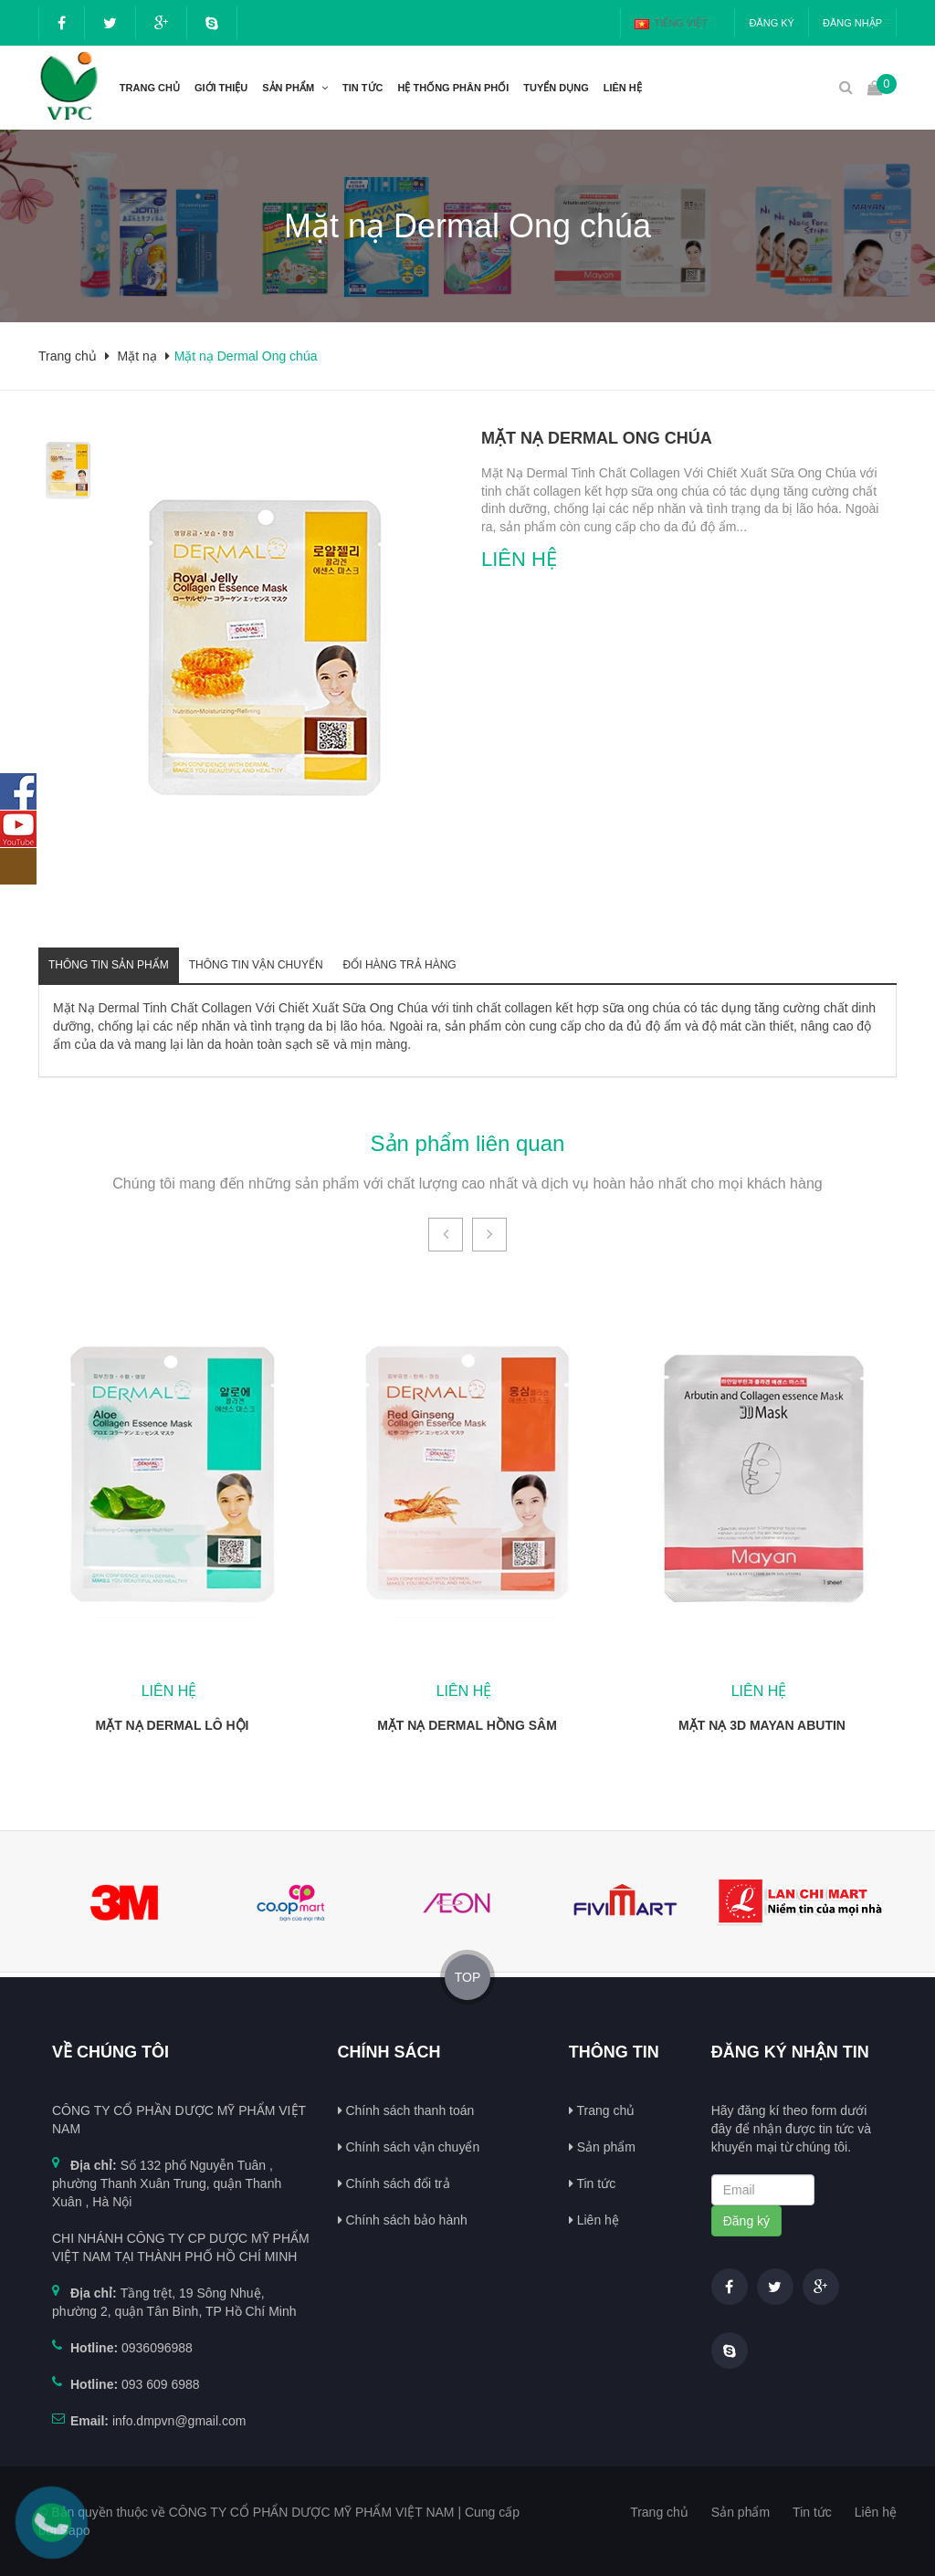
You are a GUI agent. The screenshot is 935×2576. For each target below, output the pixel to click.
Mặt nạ (137, 356)
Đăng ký (771, 22)
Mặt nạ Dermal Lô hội (172, 1725)
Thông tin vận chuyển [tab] (256, 964)
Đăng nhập (852, 22)
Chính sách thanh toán (406, 2110)
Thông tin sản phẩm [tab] (108, 964)
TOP (468, 1977)
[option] (68, 469)
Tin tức (362, 87)
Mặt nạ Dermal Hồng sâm (467, 1725)
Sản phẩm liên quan (468, 1143)
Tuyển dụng (555, 87)
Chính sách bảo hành (403, 2220)
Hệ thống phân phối (454, 87)
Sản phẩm (602, 2147)
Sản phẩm (288, 87)
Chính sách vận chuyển (409, 2147)
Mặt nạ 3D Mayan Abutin (762, 1725)
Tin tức (592, 2183)
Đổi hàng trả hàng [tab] (400, 964)
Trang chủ (150, 87)
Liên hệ (594, 2220)
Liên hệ (623, 87)
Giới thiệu (220, 87)
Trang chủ (602, 2110)
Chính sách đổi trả (394, 2183)
